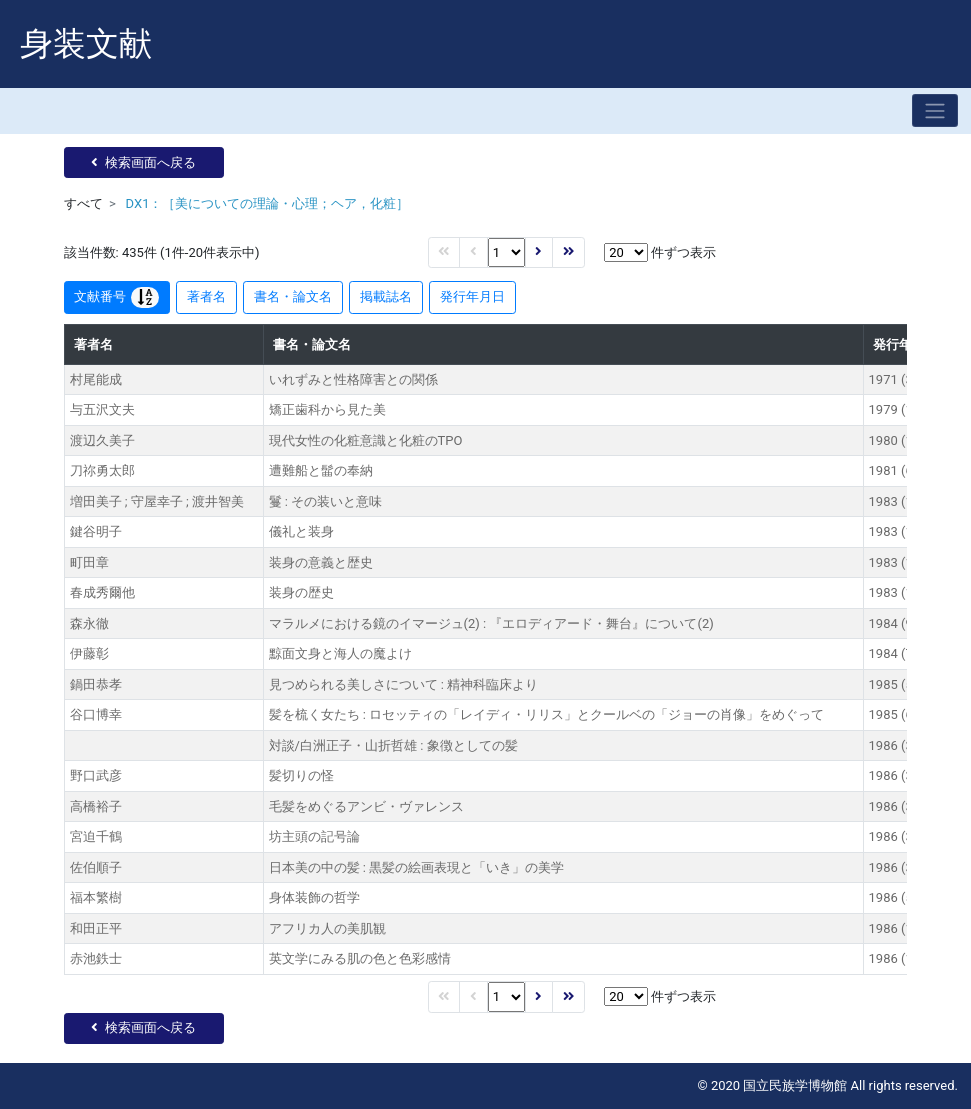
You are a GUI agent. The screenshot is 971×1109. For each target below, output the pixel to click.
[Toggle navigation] (935, 110)
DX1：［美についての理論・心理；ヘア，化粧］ (268, 203)
